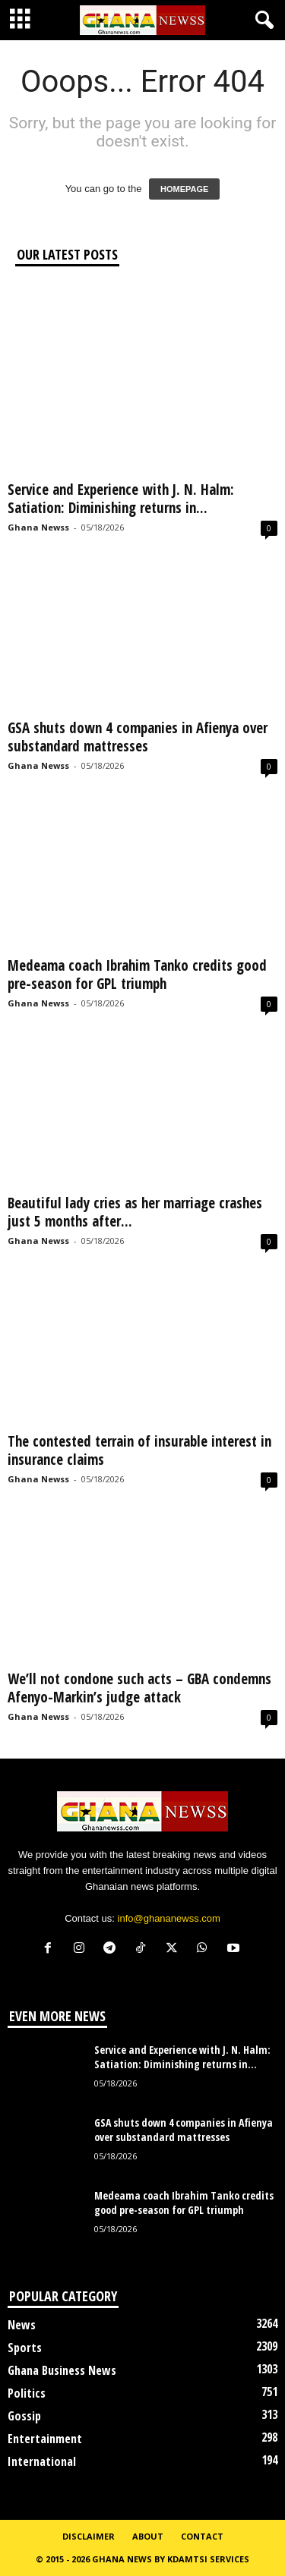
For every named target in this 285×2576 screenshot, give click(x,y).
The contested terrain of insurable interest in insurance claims (139, 1450)
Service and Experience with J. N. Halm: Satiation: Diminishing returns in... (121, 499)
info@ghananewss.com (169, 1918)
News (22, 2324)
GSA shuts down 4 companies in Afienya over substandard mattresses (138, 737)
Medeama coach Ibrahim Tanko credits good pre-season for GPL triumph (137, 975)
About (147, 2536)
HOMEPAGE (184, 189)
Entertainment (45, 2438)
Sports (25, 2347)
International (42, 2461)
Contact (202, 2536)
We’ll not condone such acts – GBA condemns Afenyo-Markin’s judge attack (139, 1688)
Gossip (24, 2416)
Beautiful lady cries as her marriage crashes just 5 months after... (135, 1212)
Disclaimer (88, 2536)
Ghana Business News (62, 2370)
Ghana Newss (38, 527)
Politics (27, 2393)
